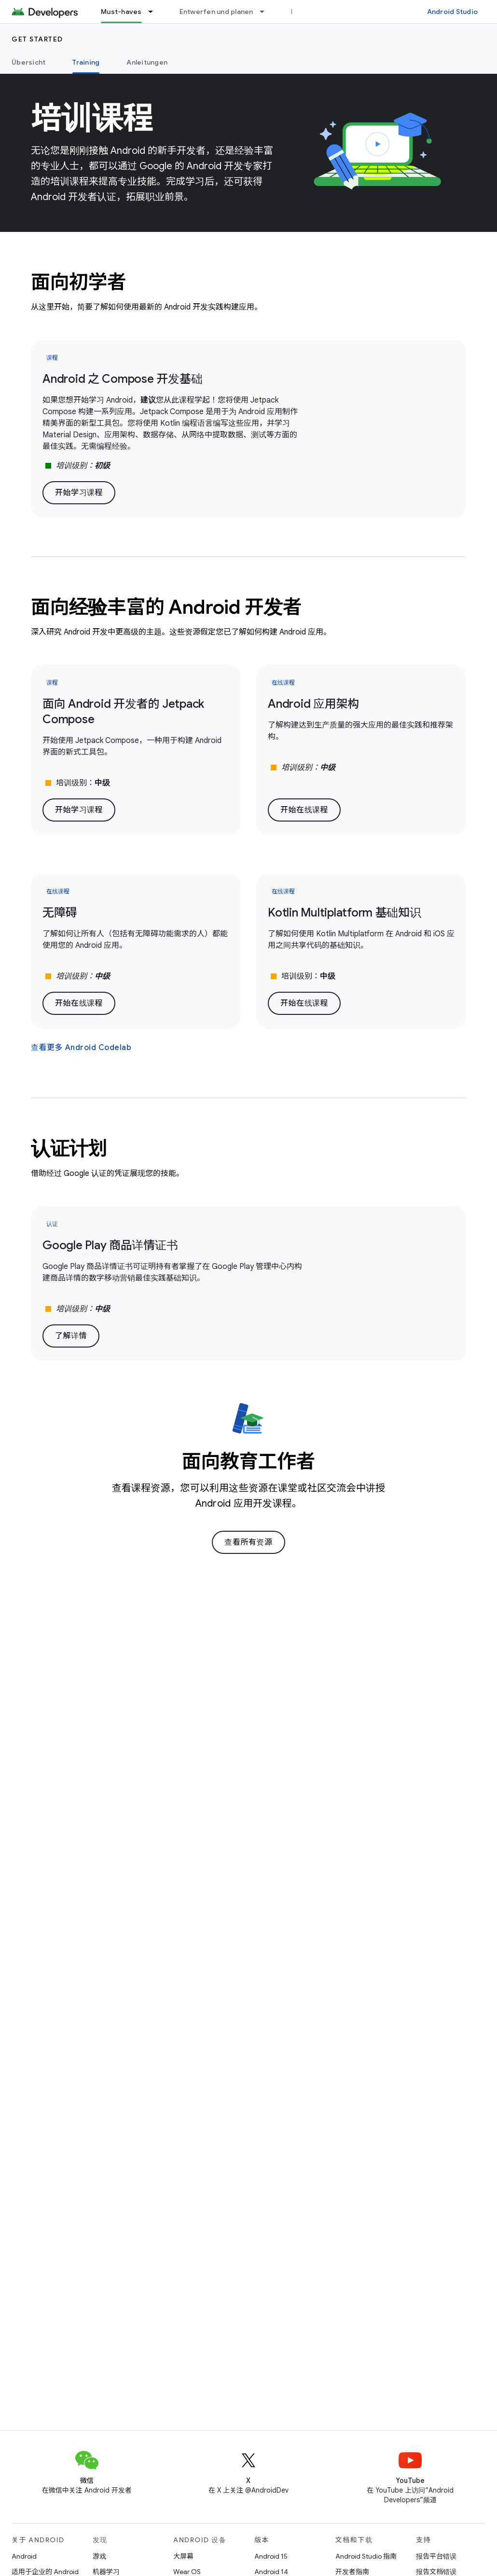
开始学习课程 (79, 493)
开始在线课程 (304, 810)
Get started (37, 39)
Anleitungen (146, 62)
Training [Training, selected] (85, 62)
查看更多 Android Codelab (81, 1047)
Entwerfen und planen (216, 11)
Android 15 (271, 2556)
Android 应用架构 (313, 704)
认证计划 (69, 1148)
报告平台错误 (436, 2556)
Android (24, 2556)
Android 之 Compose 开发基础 (122, 379)
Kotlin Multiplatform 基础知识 (344, 912)
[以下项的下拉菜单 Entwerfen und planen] (266, 11)
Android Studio (452, 11)
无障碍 (59, 912)
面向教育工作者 (249, 1461)
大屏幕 (183, 2556)
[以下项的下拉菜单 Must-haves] (155, 11)
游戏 (99, 2556)
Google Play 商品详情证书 (110, 1245)
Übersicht (28, 62)
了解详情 (71, 1336)
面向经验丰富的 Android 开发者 (166, 607)
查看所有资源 (248, 1542)
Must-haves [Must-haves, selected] (121, 11)
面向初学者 (78, 282)
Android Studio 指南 (366, 2556)
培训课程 (92, 118)
